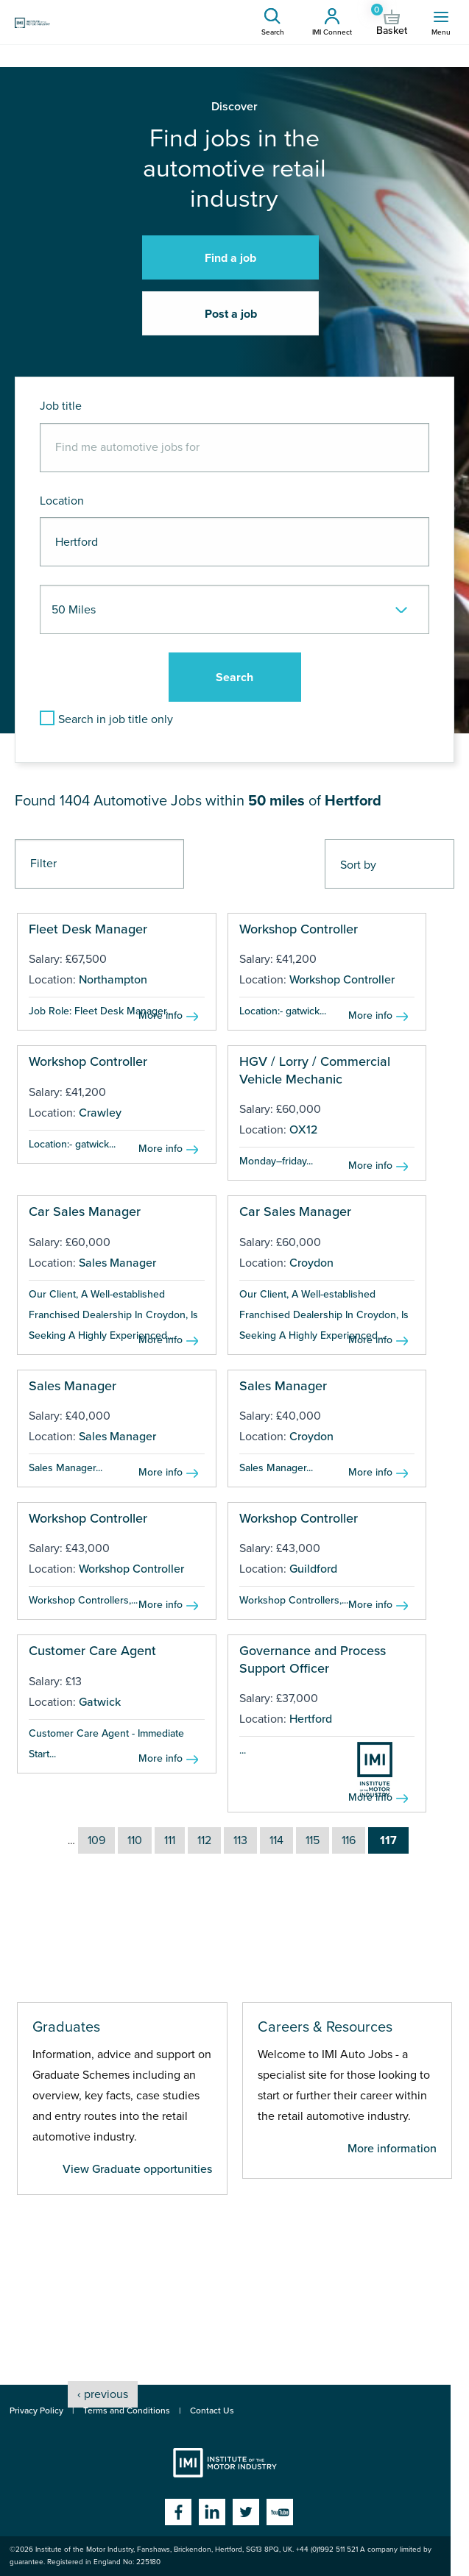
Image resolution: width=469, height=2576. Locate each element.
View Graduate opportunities (137, 2169)
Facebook (178, 2512)
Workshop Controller (298, 929)
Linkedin (212, 2512)
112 (204, 1840)
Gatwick (100, 1702)
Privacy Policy (36, 2410)
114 (276, 1840)
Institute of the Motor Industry (225, 2462)
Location (62, 501)
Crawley (100, 1113)
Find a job (230, 258)
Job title (61, 406)
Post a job (231, 314)
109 (96, 1840)
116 (349, 1840)
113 (240, 1840)
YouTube (280, 2512)
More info (160, 1015)
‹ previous (102, 2394)
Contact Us (212, 2410)
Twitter (246, 2512)
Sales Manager (117, 1263)
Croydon (311, 1263)
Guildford (313, 1569)
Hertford (310, 1719)
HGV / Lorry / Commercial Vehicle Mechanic (314, 1069)
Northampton (113, 979)
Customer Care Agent (92, 1651)
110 (134, 1840)
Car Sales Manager (85, 1211)
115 (313, 1840)
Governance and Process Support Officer (312, 1659)
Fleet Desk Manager (88, 929)
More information (392, 2148)
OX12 (303, 1129)
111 (169, 1840)
